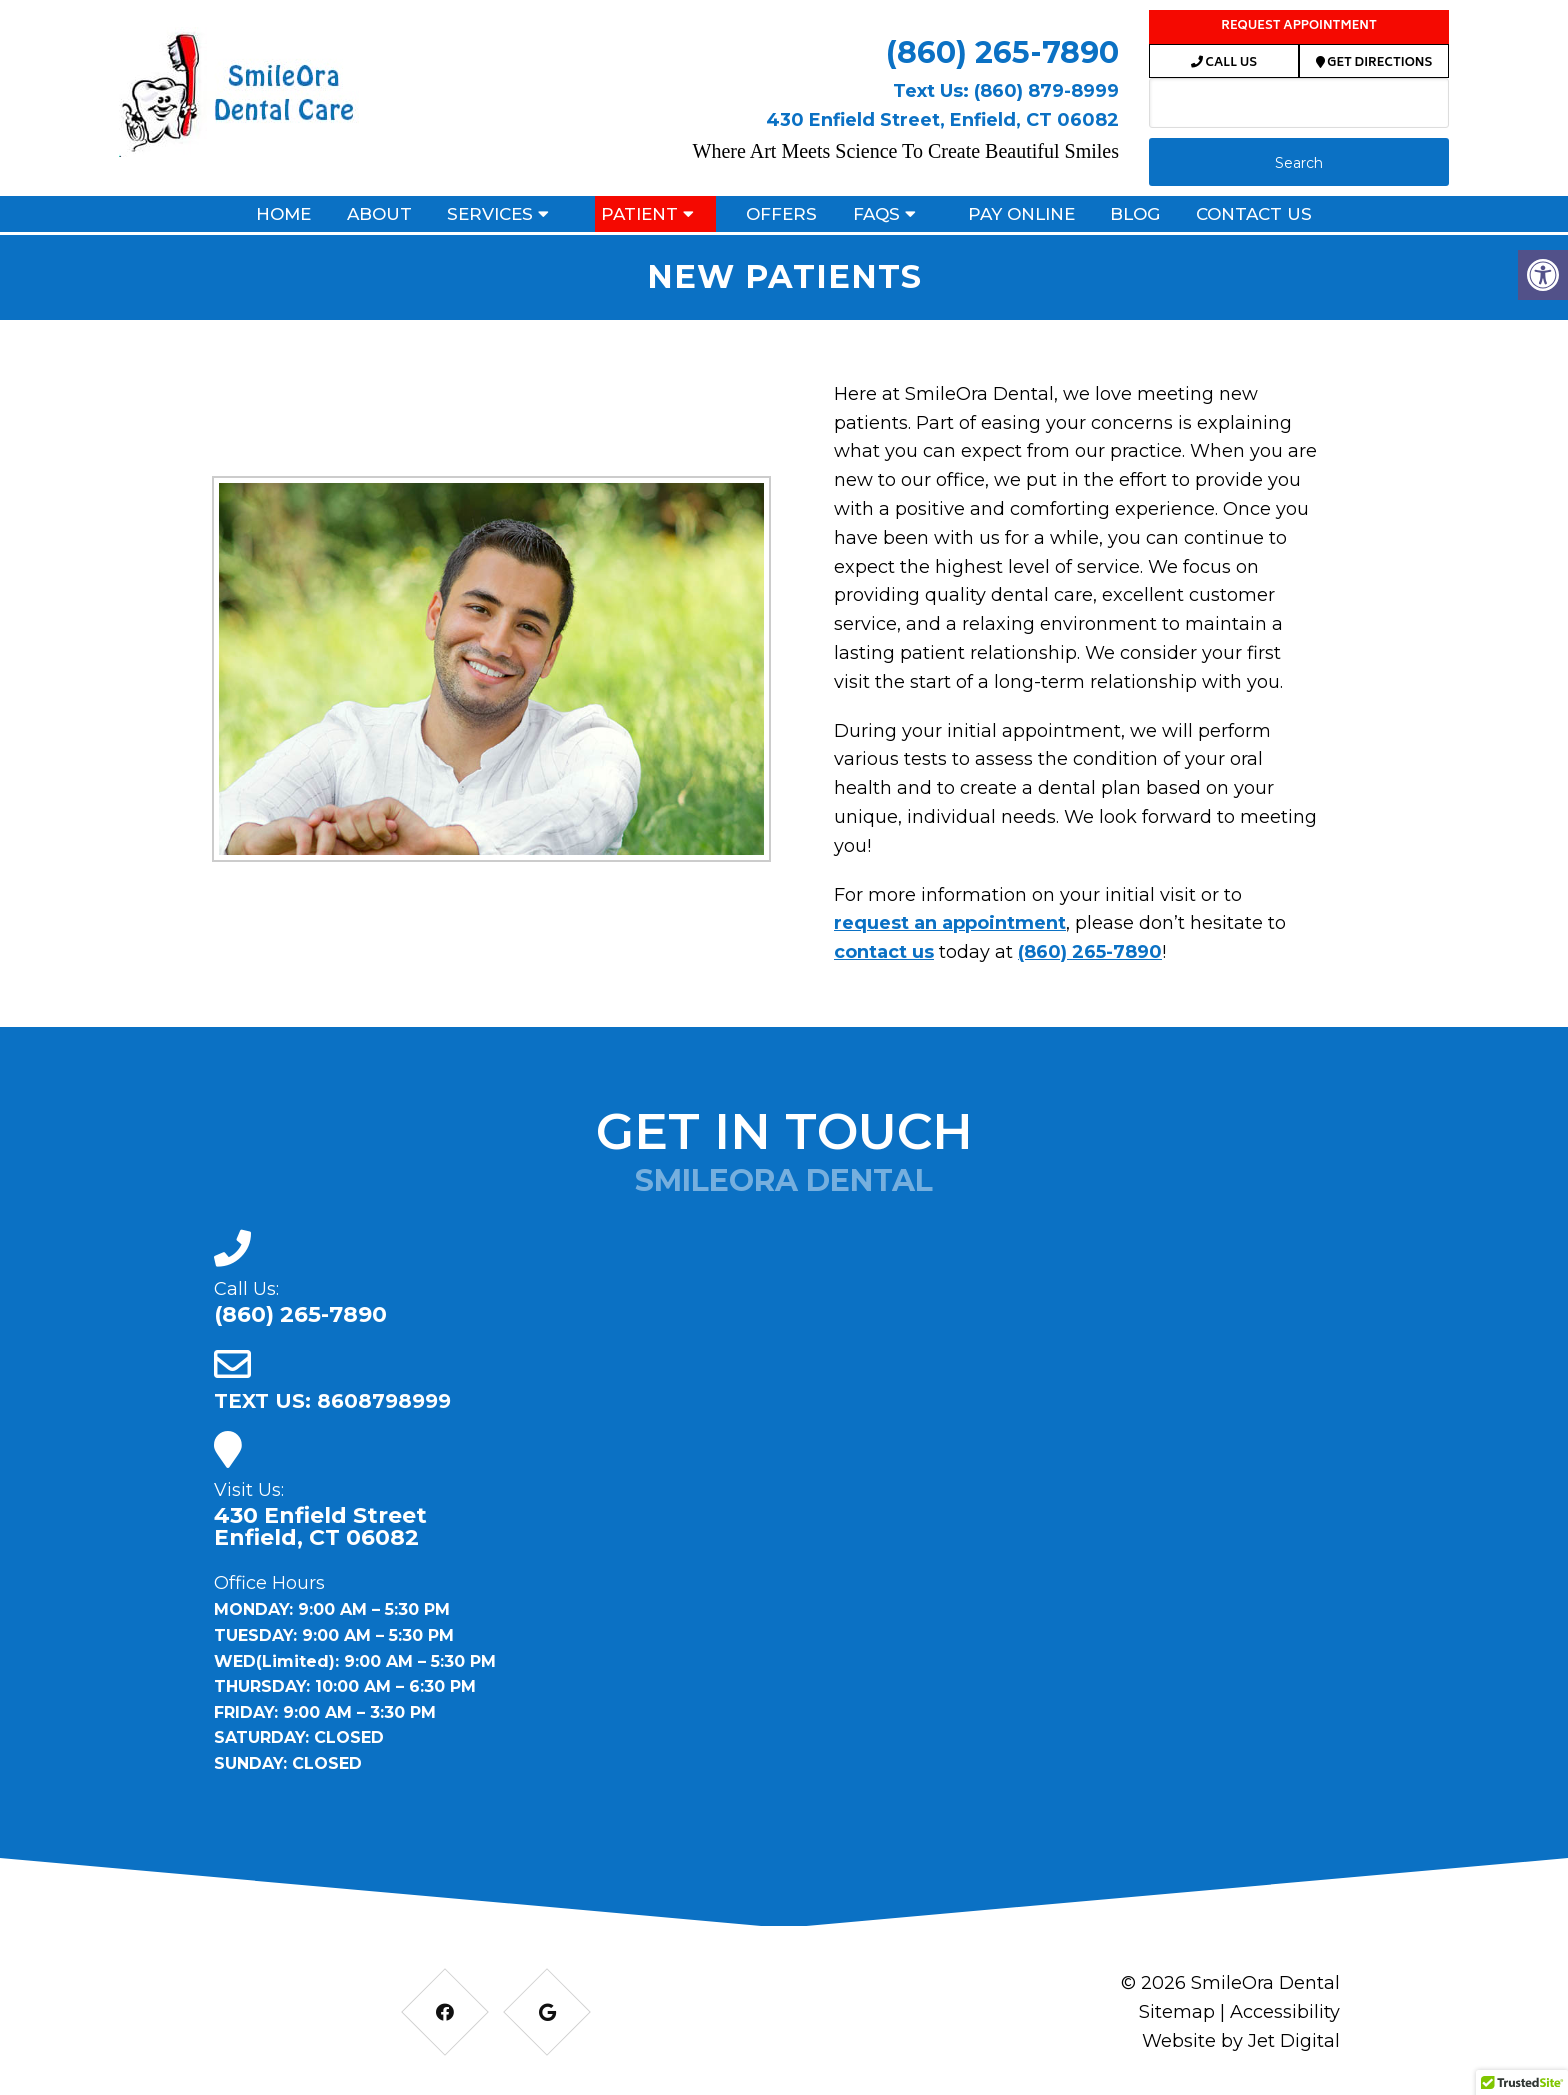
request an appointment (950, 923)
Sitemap (1177, 2012)
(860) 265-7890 (1002, 52)
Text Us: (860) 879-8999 (1006, 91)
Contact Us (1254, 214)
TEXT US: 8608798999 (332, 1401)
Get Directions (1374, 63)
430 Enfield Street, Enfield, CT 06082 (942, 120)
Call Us (1224, 63)
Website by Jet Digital (1241, 2041)
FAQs (876, 214)
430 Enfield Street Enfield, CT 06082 (320, 1527)
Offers (781, 214)
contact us (884, 952)
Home (283, 214)
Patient (639, 214)
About (379, 214)
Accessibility (1285, 2012)
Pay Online (1021, 214)
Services (490, 214)
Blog (1135, 214)
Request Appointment (1299, 26)
